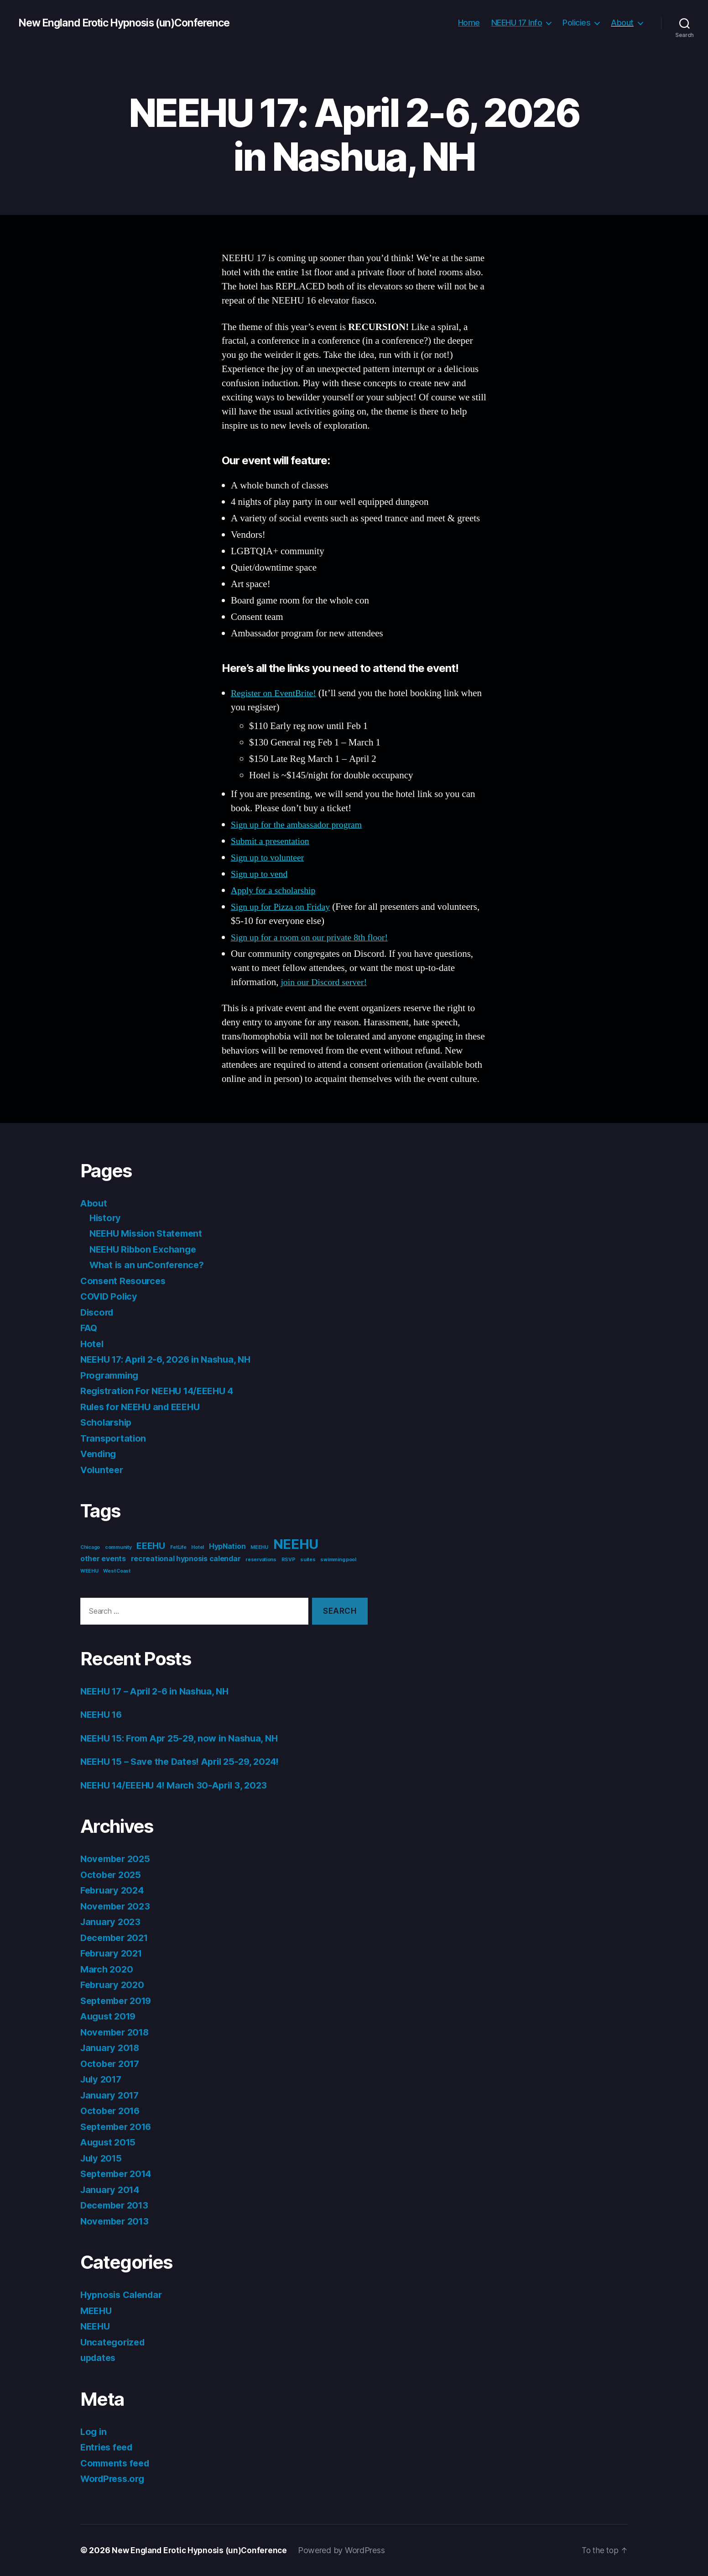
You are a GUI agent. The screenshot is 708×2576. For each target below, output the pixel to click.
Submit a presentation (272, 841)
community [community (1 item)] (118, 1547)
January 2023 (111, 1921)
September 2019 (118, 2000)
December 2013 (116, 2205)
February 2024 (114, 1890)
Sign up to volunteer (269, 857)
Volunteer (103, 1469)
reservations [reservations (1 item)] (260, 1560)
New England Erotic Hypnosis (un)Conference (131, 22)
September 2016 (118, 2126)
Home (469, 22)
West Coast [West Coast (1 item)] (116, 1571)
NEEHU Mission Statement (149, 1233)
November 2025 (117, 1858)
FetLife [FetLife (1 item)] (178, 1547)
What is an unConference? (149, 1264)
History (106, 1217)
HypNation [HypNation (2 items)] (227, 1546)
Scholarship (107, 1422)
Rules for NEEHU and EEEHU (143, 1406)
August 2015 (109, 2142)
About (622, 22)
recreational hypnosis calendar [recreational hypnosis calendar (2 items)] (186, 1558)
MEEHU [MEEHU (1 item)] (259, 1547)
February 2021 (113, 1953)
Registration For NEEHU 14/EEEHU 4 (161, 1390)
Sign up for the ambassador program (300, 824)
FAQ (89, 1327)
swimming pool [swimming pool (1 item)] (338, 1560)
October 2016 (111, 2110)
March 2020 (107, 1969)
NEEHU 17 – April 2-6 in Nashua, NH (159, 1691)
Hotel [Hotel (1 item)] (197, 1547)
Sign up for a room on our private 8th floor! (314, 937)
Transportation (114, 1438)
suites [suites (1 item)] (307, 1560)
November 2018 (117, 2032)
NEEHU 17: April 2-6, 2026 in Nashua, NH (171, 1359)
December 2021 (116, 1937)
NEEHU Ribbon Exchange (145, 1249)
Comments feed (117, 2463)
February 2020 (114, 1984)
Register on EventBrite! (276, 693)
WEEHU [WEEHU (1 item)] (89, 1571)
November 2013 (116, 2221)
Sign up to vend (261, 874)
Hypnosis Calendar (123, 2294)
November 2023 (117, 1906)
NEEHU (96, 2326)
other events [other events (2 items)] (103, 1558)
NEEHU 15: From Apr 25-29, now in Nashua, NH (184, 1738)
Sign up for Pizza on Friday (283, 907)
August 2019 (110, 2016)
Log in (94, 2431)
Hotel (92, 1343)
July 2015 (102, 2158)
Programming (111, 1375)
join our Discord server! (326, 982)
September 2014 (118, 2173)
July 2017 (102, 2079)
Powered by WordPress (346, 2550)
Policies (576, 22)
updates (99, 2357)
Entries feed (108, 2447)
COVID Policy (110, 1296)
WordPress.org (115, 2478)
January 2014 (111, 2189)
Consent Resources (124, 1280)
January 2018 (111, 2047)
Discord (98, 1312)
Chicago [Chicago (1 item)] (90, 1547)
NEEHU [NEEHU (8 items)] (296, 1544)
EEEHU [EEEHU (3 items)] (150, 1545)
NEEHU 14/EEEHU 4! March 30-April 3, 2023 (179, 1785)
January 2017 (111, 2095)
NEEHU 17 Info (516, 22)
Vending (99, 1453)
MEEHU (97, 2310)
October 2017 (111, 2063)
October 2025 (112, 1874)
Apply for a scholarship (276, 890)
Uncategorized (114, 2342)
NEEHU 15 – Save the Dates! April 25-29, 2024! (186, 1761)
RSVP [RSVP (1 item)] (288, 1560)
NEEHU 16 (102, 1714)
